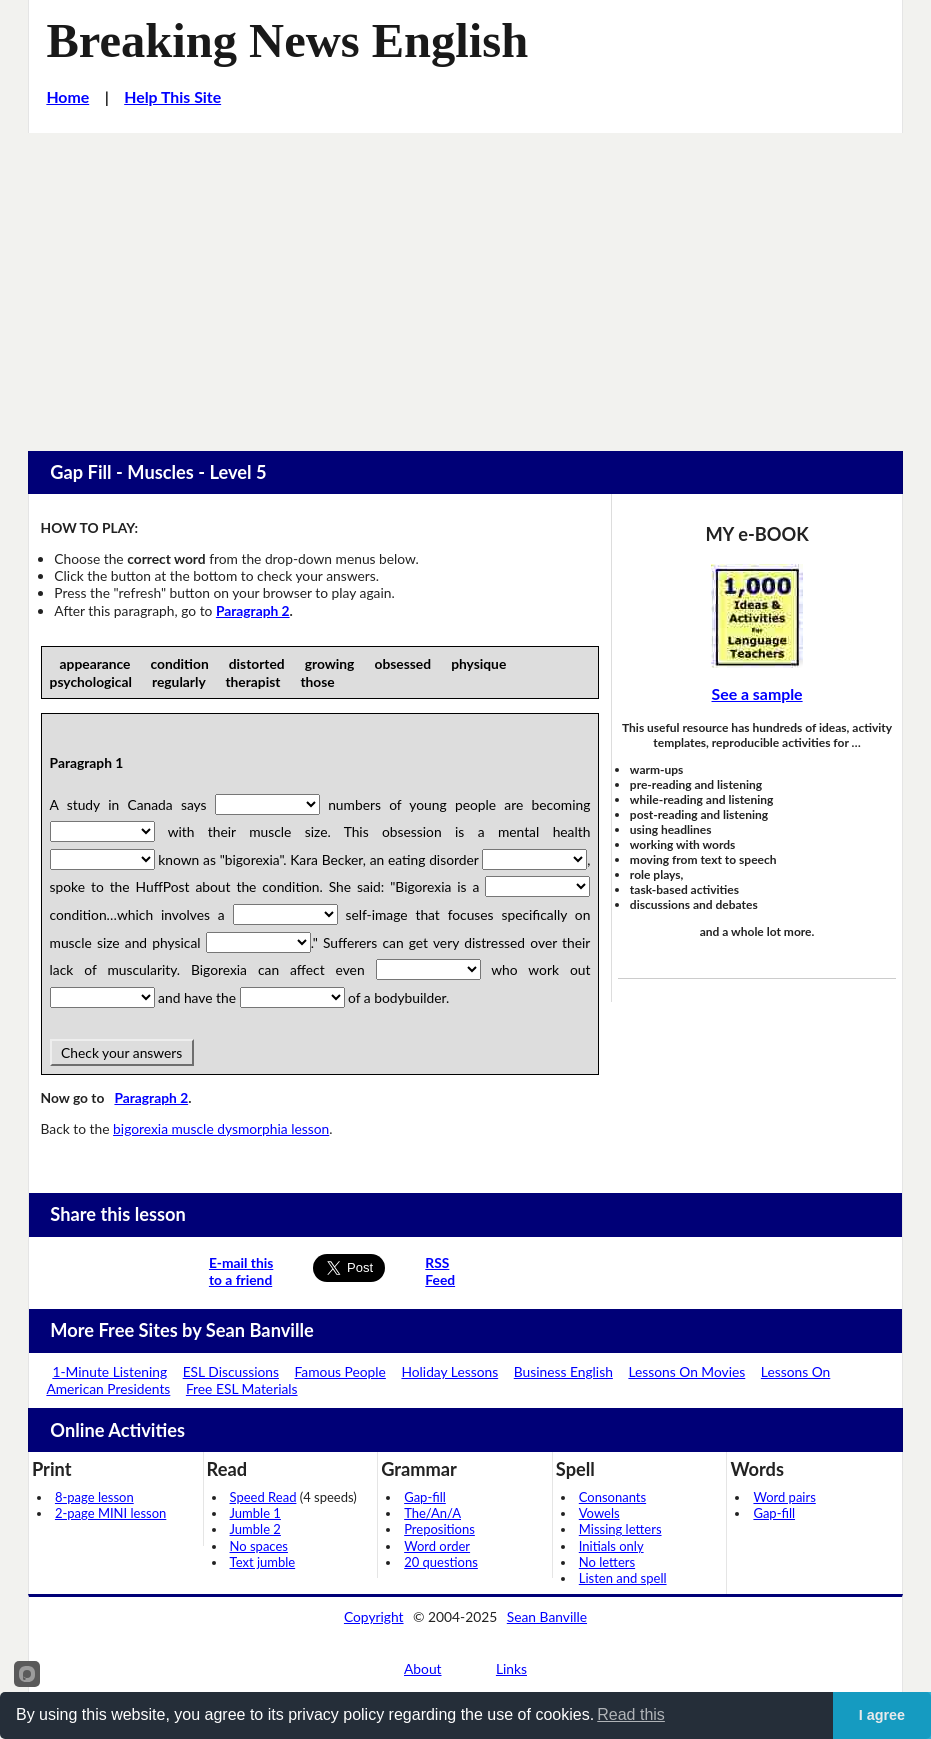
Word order (437, 1546)
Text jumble (263, 1562)
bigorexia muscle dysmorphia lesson (221, 1128)
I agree (882, 1715)
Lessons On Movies (686, 1371)
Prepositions (439, 1529)
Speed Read (263, 1497)
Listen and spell (623, 1578)
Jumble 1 (255, 1513)
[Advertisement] (465, 283)
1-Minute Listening (109, 1371)
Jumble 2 (255, 1529)
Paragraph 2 (253, 610)
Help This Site (172, 96)
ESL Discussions (231, 1371)
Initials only (611, 1546)
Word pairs (784, 1497)
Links (511, 1668)
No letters (607, 1562)
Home (67, 96)
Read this (631, 1714)
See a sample (757, 693)
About (423, 1668)
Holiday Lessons (449, 1371)
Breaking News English (287, 40)
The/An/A (432, 1513)
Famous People (340, 1371)
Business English (563, 1371)
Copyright (374, 1616)
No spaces (259, 1546)
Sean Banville (547, 1616)
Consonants (612, 1497)
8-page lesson (94, 1497)
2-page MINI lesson (110, 1513)
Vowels (599, 1513)
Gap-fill (425, 1497)
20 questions (441, 1562)
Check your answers (122, 1052)
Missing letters (620, 1529)
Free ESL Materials (242, 1388)
